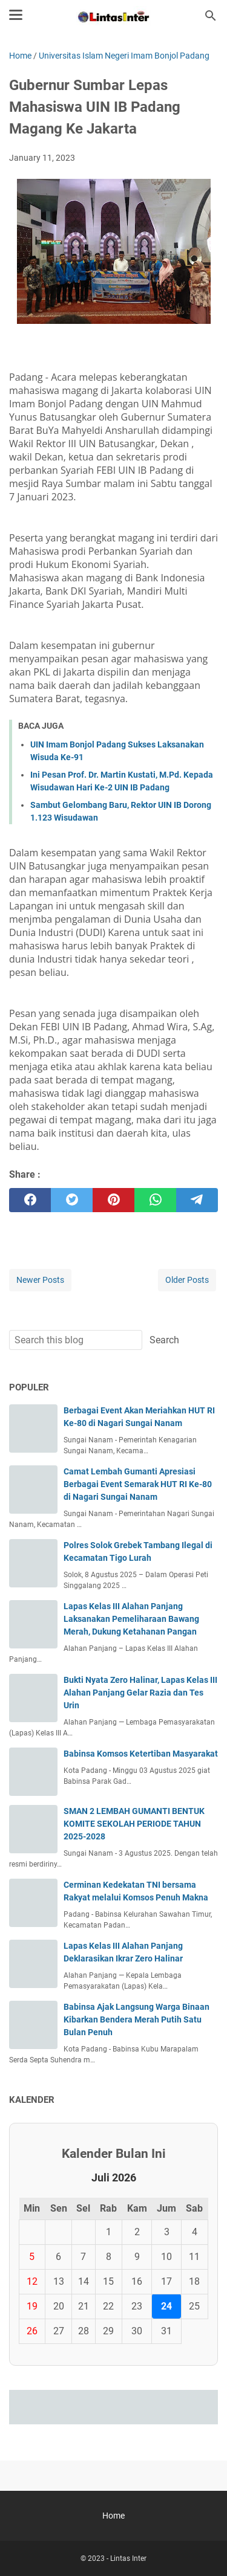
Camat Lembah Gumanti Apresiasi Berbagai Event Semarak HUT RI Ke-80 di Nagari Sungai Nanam (138, 1484)
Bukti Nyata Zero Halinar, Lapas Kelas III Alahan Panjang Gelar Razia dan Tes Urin (140, 1692)
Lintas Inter (128, 2558)
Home (113, 2515)
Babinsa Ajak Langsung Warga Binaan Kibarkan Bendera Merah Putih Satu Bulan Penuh (136, 2019)
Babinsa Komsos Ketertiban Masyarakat (141, 1753)
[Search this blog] (210, 15)
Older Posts (187, 1280)
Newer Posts (40, 1280)
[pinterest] (113, 1200)
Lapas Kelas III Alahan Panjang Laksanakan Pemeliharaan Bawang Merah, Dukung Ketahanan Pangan (131, 1618)
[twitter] (72, 1200)
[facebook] (30, 1200)
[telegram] (197, 1200)
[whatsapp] (155, 1200)
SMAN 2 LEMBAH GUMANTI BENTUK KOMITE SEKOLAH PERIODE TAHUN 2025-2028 (134, 1823)
